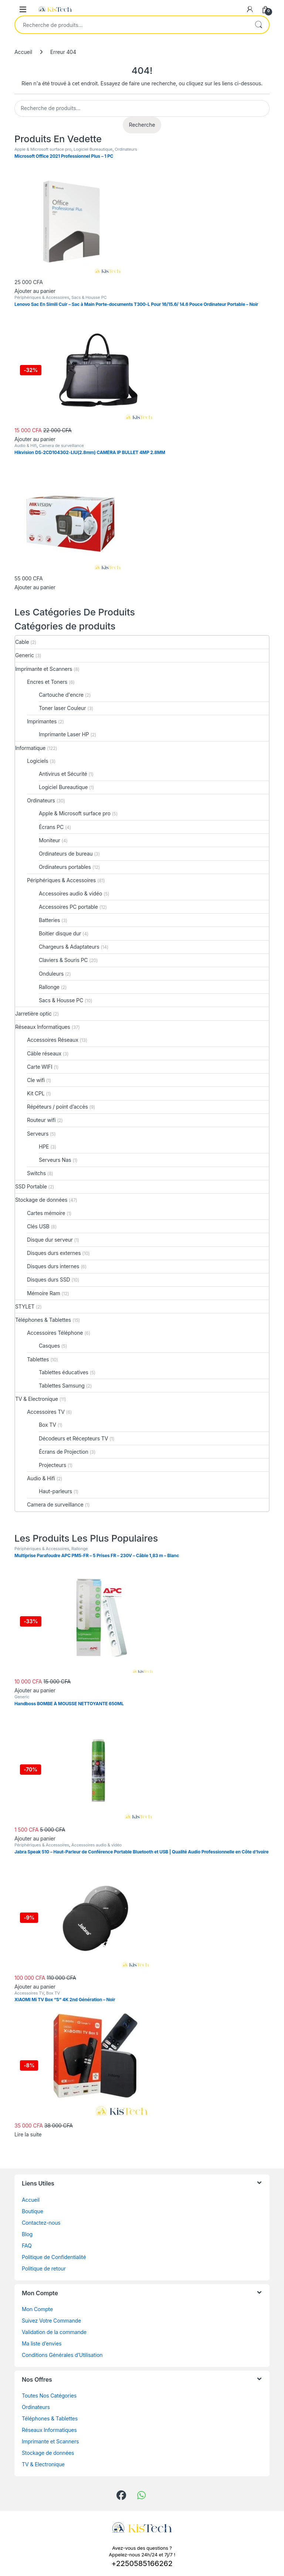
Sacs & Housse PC (88, 297)
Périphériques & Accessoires (41, 297)
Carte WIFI (39, 1067)
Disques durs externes (54, 1253)
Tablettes (38, 1359)
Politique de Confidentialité (54, 2257)
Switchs (36, 1173)
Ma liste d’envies (41, 2343)
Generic (24, 655)
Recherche (258, 24)
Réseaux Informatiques (42, 1027)
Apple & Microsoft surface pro (42, 149)
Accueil (23, 52)
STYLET (24, 1306)
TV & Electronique (36, 1399)
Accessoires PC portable (68, 907)
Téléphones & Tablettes (43, 1320)
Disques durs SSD (48, 1279)
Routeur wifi (41, 1120)
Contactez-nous (41, 2223)
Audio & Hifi (25, 445)
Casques (49, 1345)
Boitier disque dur (60, 933)
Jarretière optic (33, 1013)
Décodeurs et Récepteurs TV (73, 1438)
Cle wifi (36, 1080)
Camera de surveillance (61, 445)
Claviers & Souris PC (63, 960)
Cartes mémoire (46, 1213)
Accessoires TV (46, 1412)
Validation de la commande (54, 2332)
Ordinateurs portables (65, 867)
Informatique (30, 748)
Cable (22, 642)
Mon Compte (37, 2309)
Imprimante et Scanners (43, 669)
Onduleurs (51, 973)
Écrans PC (51, 827)
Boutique (32, 2211)
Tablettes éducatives (63, 1372)
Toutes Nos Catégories (49, 2395)
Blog (27, 2234)
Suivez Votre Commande (51, 2320)
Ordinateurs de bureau (65, 853)
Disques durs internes (53, 1266)
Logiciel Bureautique (93, 149)
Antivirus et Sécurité (63, 774)
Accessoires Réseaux (52, 1040)
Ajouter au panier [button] (34, 291)
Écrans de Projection (63, 1452)
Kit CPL (36, 1093)
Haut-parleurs (55, 1491)
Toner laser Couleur (62, 708)
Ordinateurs (126, 149)
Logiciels (37, 761)
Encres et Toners (47, 682)
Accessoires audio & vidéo (70, 893)
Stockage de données (41, 1200)
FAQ (26, 2245)
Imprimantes (42, 721)
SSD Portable (31, 1186)
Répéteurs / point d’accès (57, 1106)
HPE (44, 1146)
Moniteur (49, 840)
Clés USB (38, 1226)
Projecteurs (52, 1465)
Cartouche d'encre (61, 695)
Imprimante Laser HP (64, 734)
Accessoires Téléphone (55, 1333)
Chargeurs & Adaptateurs (69, 947)
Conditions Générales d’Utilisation (62, 2355)
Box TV (47, 1425)
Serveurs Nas (55, 1160)
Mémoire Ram (43, 1293)
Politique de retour (44, 2268)
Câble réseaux (44, 1053)
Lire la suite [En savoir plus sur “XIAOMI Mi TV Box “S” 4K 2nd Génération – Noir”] (27, 2134)
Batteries (49, 920)
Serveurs (37, 1133)
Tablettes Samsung (62, 1385)
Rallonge (49, 987)
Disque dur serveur (50, 1239)
